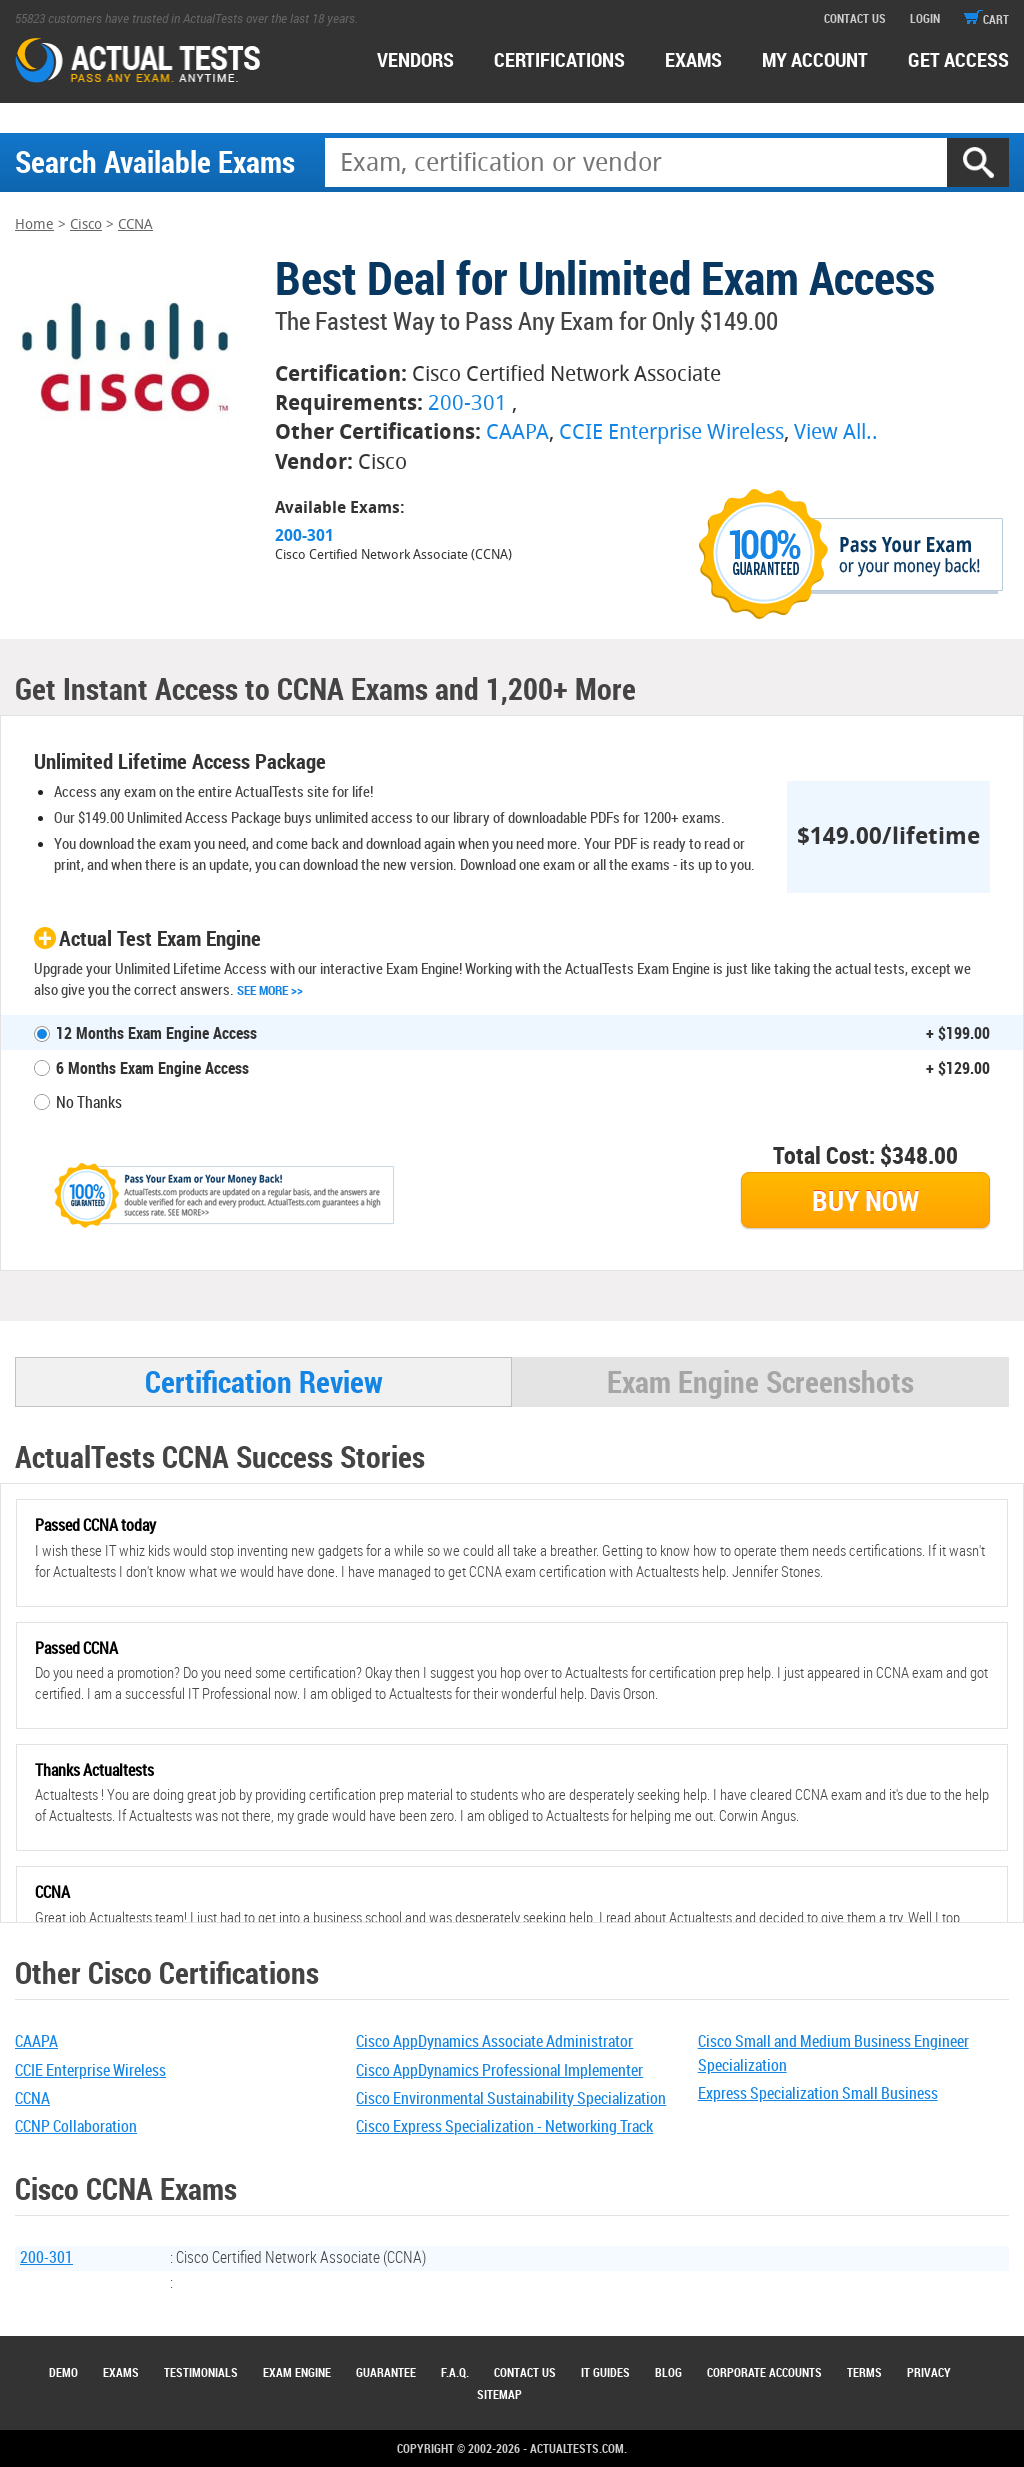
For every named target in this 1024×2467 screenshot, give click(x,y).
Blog (668, 2372)
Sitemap (499, 2394)
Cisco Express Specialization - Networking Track (504, 2126)
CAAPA (517, 431)
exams (693, 59)
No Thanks (89, 1102)
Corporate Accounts (764, 2372)
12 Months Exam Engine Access (156, 1033)
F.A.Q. (455, 2372)
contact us (855, 18)
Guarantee (386, 2372)
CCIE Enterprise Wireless (671, 431)
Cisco (86, 224)
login (925, 18)
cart (986, 19)
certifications (559, 59)
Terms (864, 2372)
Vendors (415, 59)
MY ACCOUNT (815, 59)
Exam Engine (297, 2372)
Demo (63, 2372)
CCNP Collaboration (76, 2126)
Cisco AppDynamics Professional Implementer (499, 2070)
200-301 (467, 402)
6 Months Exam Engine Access (152, 1068)
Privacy (929, 2372)
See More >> (270, 990)
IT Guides (605, 2372)
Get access (958, 59)
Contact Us (525, 2372)
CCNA (135, 224)
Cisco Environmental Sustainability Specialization (511, 2098)
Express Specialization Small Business (818, 2093)
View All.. (836, 431)
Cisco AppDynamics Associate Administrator (494, 2041)
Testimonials (201, 2372)
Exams (121, 2372)
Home (34, 224)
